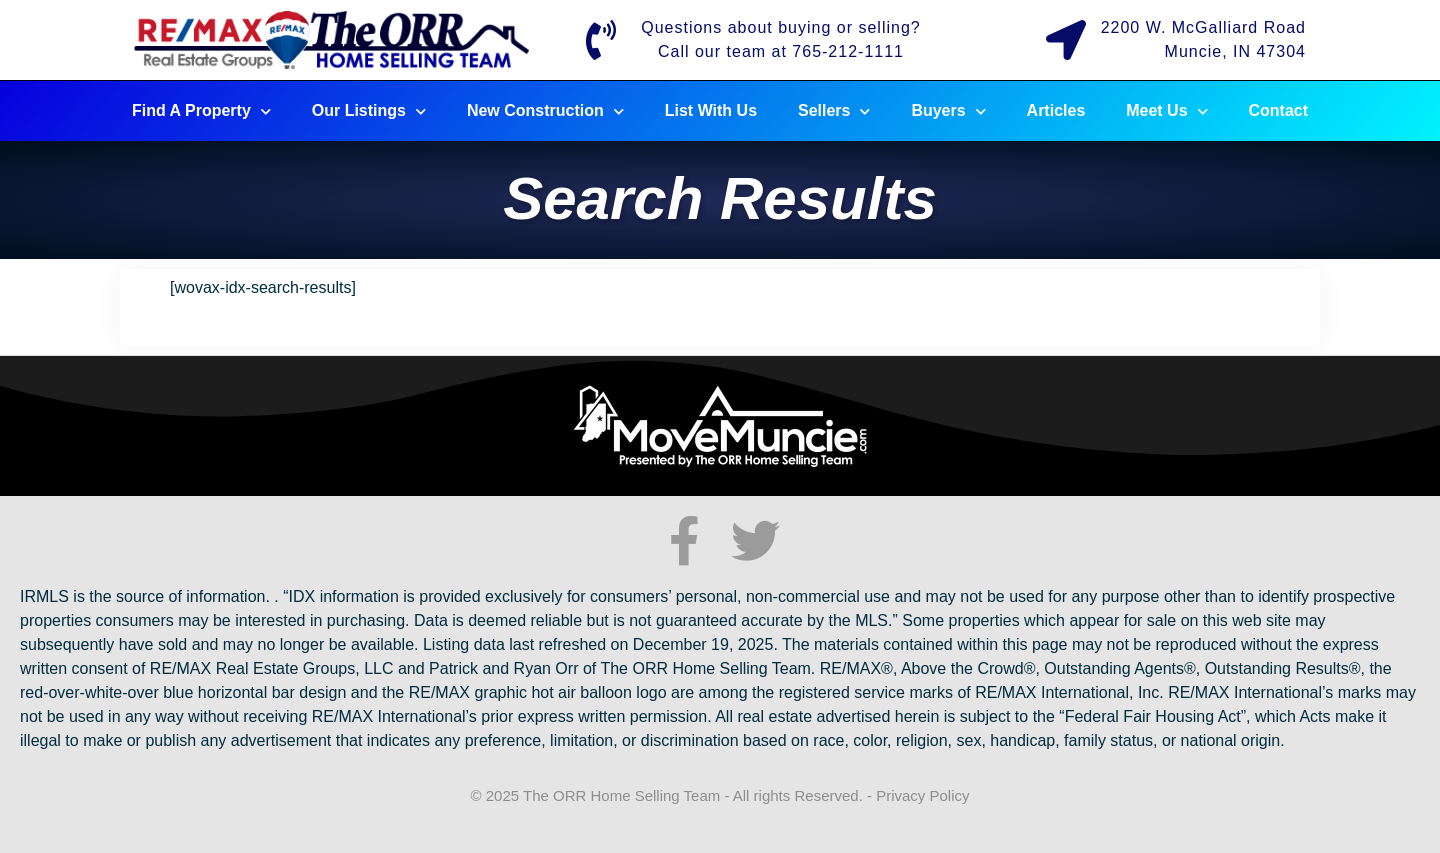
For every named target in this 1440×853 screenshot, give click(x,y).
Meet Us (1166, 111)
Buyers (948, 111)
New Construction (545, 111)
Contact (1279, 110)
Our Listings (369, 111)
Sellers (834, 111)
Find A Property (201, 111)
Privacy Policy (922, 795)
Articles (1056, 110)
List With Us (711, 110)
